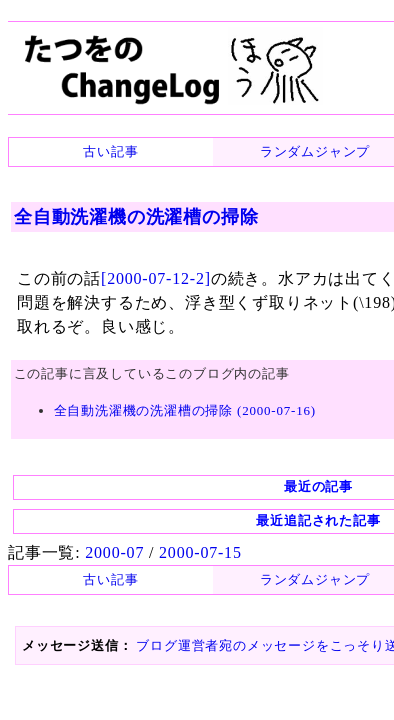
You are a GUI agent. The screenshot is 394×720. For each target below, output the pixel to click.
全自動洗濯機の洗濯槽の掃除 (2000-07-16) (175, 425)
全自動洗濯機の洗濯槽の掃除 (131, 217)
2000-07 (106, 552)
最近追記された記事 (197, 522)
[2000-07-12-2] (146, 268)
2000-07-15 (183, 552)
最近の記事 (197, 488)
